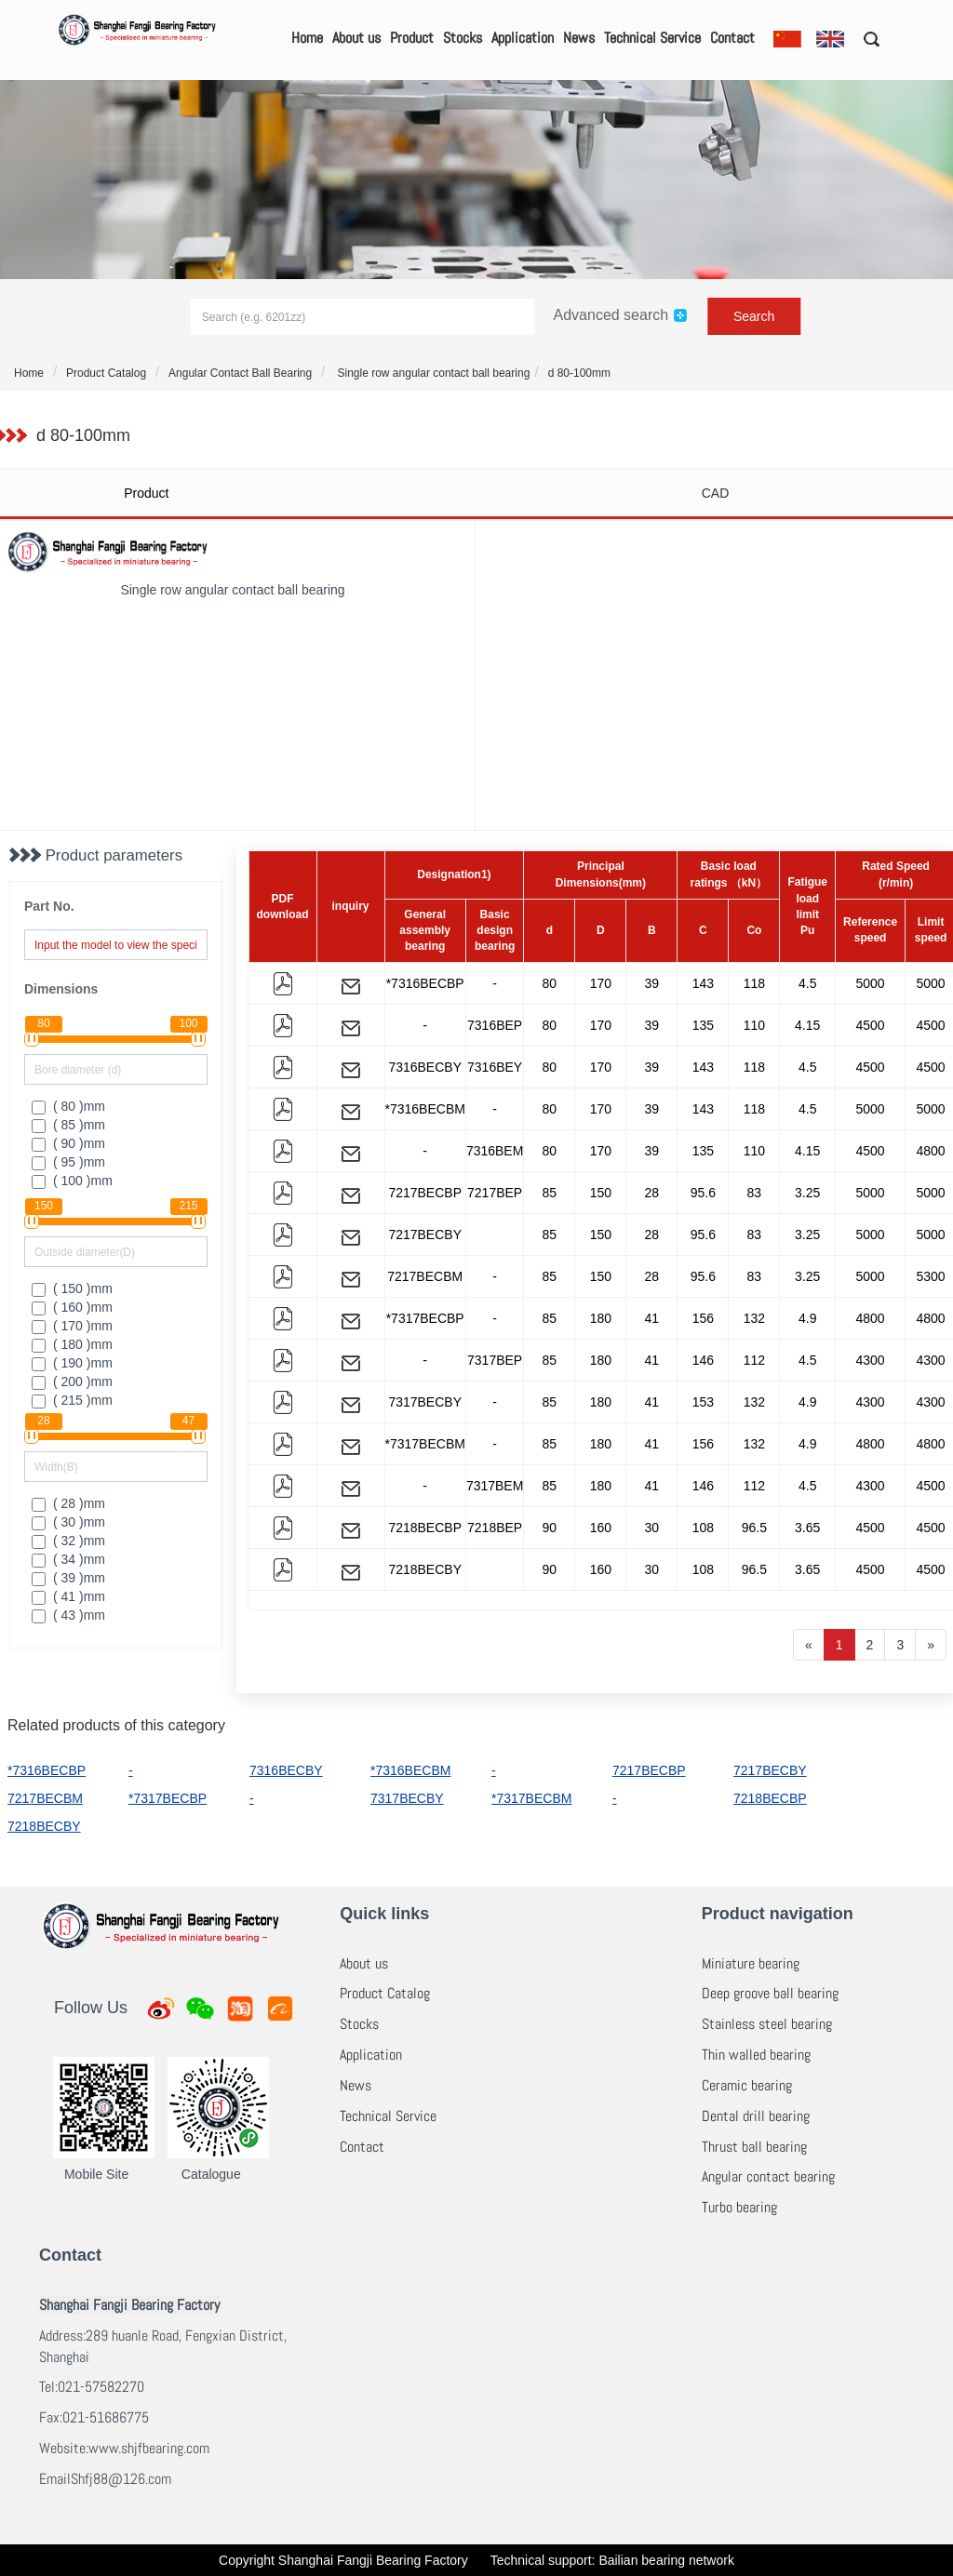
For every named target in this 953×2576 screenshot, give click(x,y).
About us (356, 37)
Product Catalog (106, 373)
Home (307, 37)
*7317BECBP (425, 1318)
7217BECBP (425, 1192)
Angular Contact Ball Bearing (240, 373)
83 (754, 1192)
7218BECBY (425, 1569)
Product (412, 37)
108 (703, 1527)
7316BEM (494, 1150)
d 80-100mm (579, 373)
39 (652, 983)
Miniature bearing (750, 1963)
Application (522, 37)
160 (600, 1527)
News (579, 37)
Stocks (462, 37)
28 (652, 1192)
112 (754, 1360)
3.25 (807, 1192)
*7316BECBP (425, 983)
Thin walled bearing (756, 2054)
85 (550, 1192)
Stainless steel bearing (767, 2024)
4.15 (807, 1025)
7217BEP (494, 1192)
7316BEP (494, 1025)
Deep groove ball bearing (770, 1993)
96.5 (754, 1527)
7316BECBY (425, 1067)
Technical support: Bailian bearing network (612, 2560)
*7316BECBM (425, 1108)
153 (703, 1402)
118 (754, 983)
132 (754, 1318)
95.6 (703, 1192)
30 (652, 1527)
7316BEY (494, 1067)
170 (600, 983)
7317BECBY (425, 1402)
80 (550, 983)
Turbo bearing (739, 2207)
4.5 (807, 983)
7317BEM (494, 1485)
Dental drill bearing (756, 2116)
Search (753, 316)
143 (703, 983)
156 (703, 1318)
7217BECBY (425, 1234)
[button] (865, 38)
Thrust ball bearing (754, 2146)
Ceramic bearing (747, 2085)
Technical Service (652, 37)
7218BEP (494, 1527)
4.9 (807, 1318)
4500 (869, 1025)
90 (550, 1527)
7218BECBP (425, 1527)
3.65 (807, 1527)
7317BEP (494, 1360)
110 (754, 1025)
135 (703, 1025)
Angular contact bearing (768, 2176)
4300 (869, 1360)
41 (652, 1318)
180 (600, 1318)
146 (703, 1360)
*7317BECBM (425, 1443)
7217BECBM (425, 1276)
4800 (869, 1318)
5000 (869, 983)
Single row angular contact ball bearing (432, 373)
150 (600, 1192)
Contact (732, 37)
